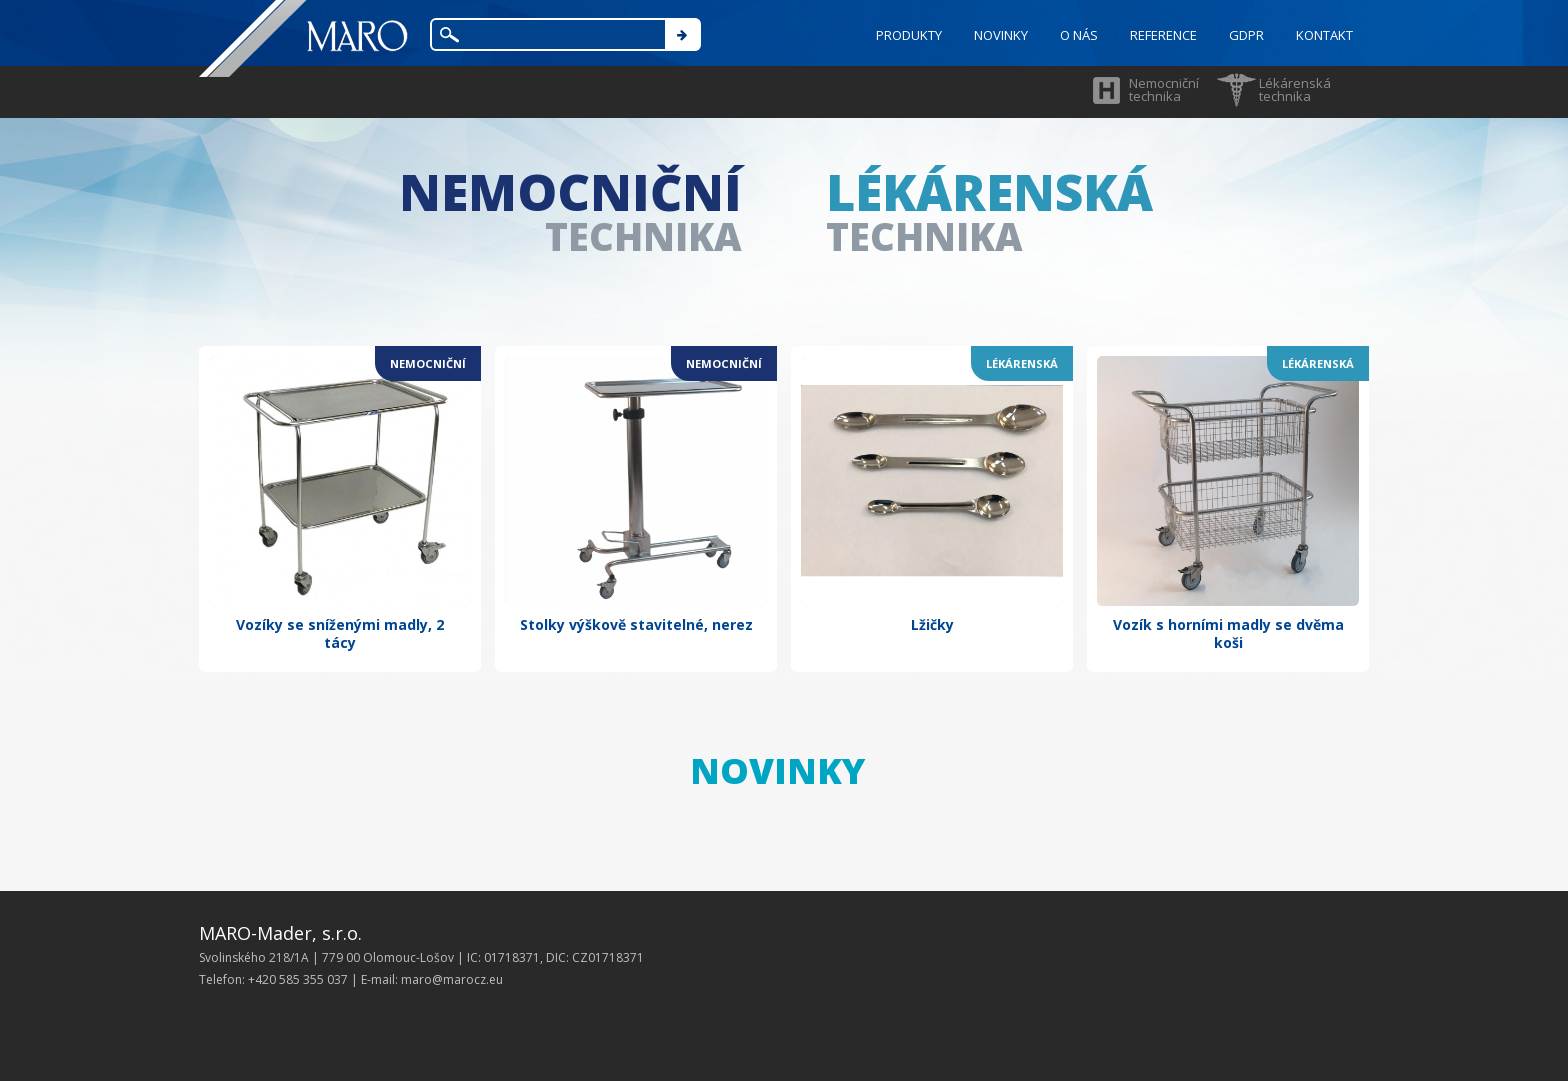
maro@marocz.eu (452, 979)
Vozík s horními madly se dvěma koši (1228, 633)
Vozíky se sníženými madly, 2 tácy (340, 633)
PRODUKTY (909, 35)
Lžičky (932, 624)
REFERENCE (1163, 35)
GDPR (1246, 35)
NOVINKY (1001, 35)
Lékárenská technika (1295, 89)
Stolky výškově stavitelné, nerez (636, 624)
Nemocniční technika (1164, 89)
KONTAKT (1324, 35)
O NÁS (1079, 35)
